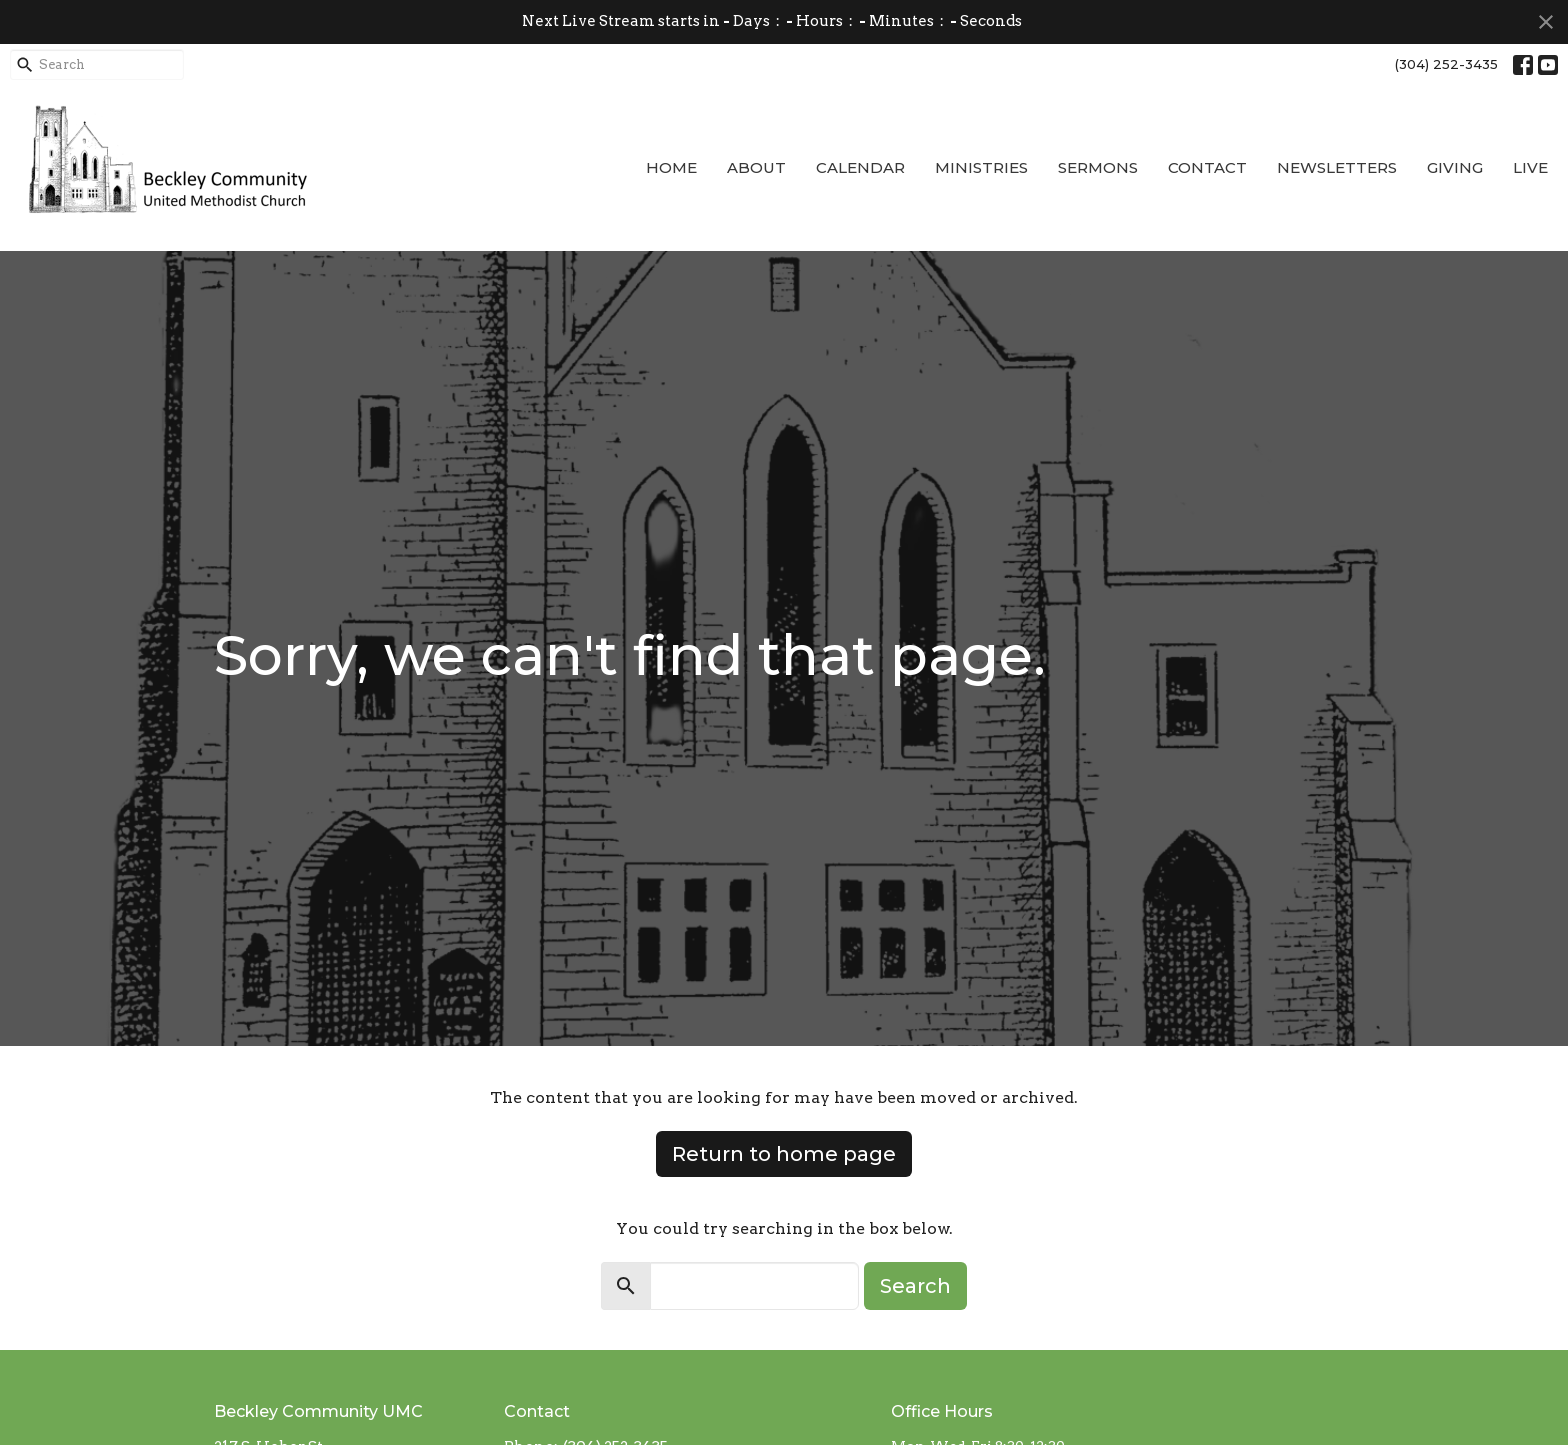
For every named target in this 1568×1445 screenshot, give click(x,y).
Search (915, 1286)
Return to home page (784, 1154)
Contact (1207, 167)
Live (1530, 167)
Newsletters (1337, 167)
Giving (1455, 167)
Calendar (860, 167)
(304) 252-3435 (1446, 64)
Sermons (1098, 167)
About (756, 167)
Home (671, 167)
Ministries (981, 167)
